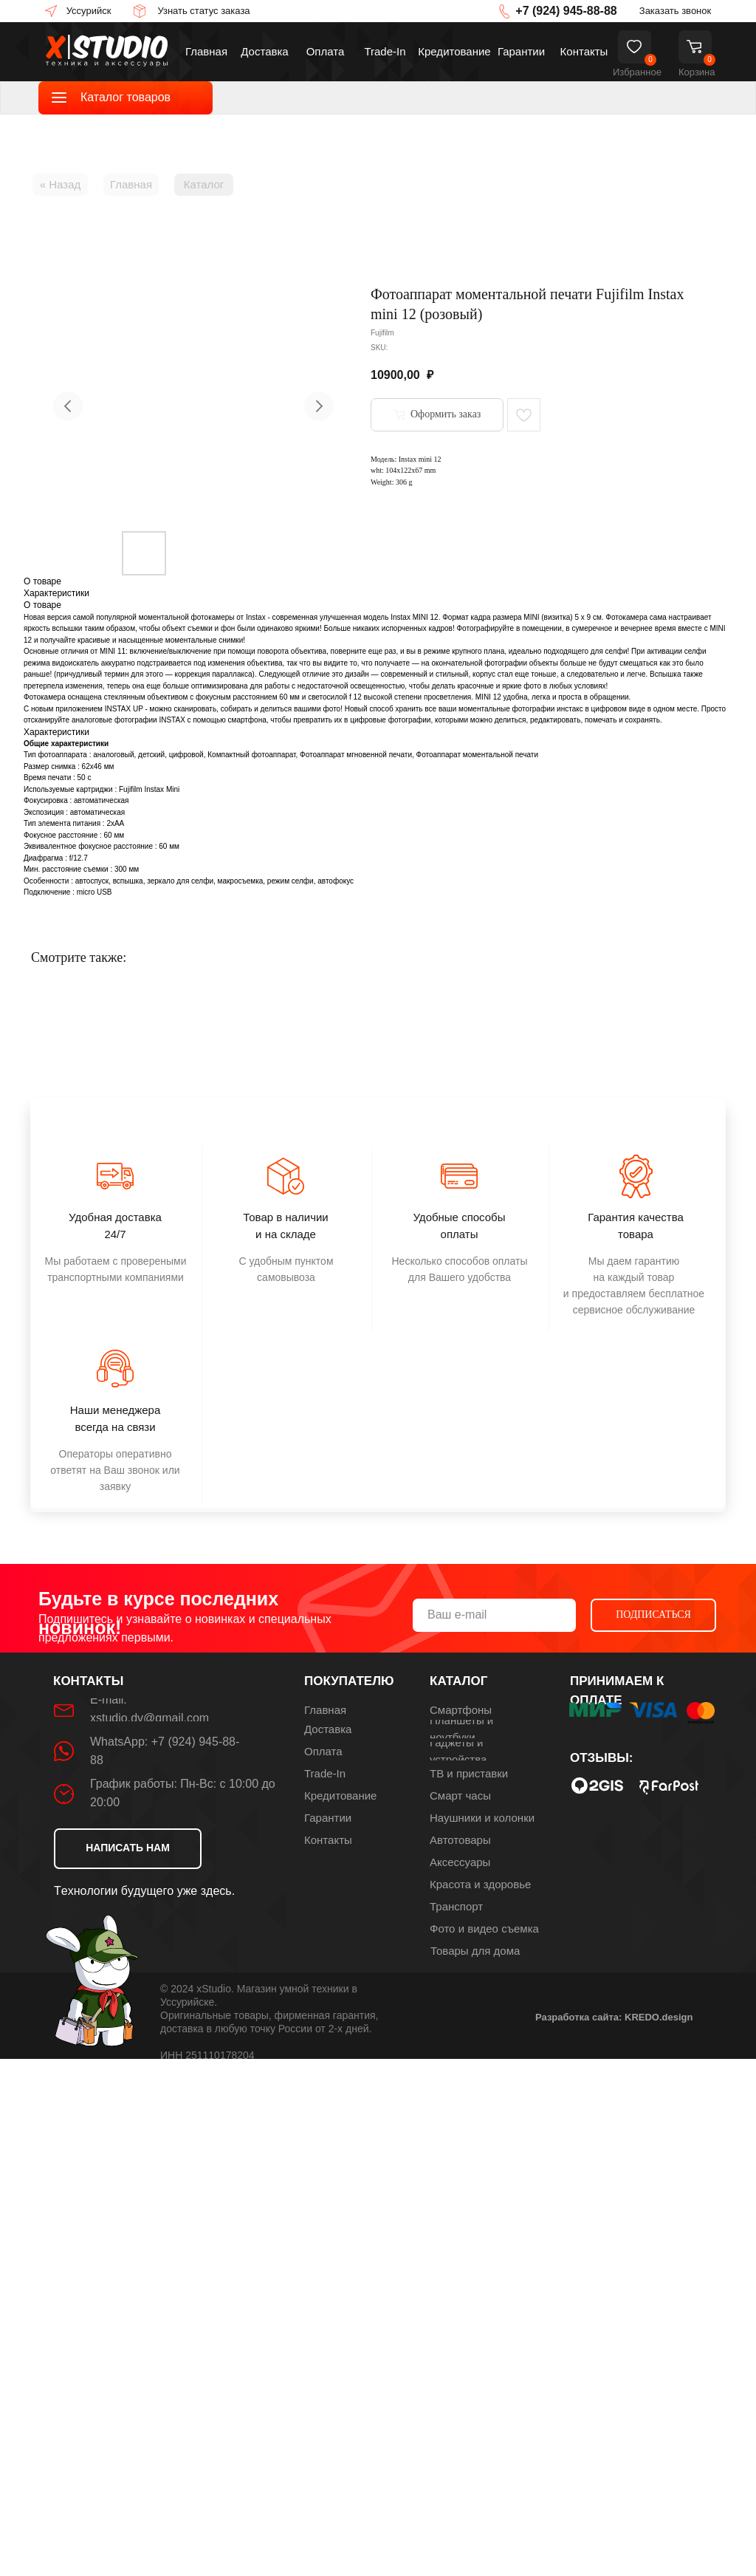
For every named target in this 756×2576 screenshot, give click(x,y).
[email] (494, 1615)
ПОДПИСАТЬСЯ (653, 1614)
